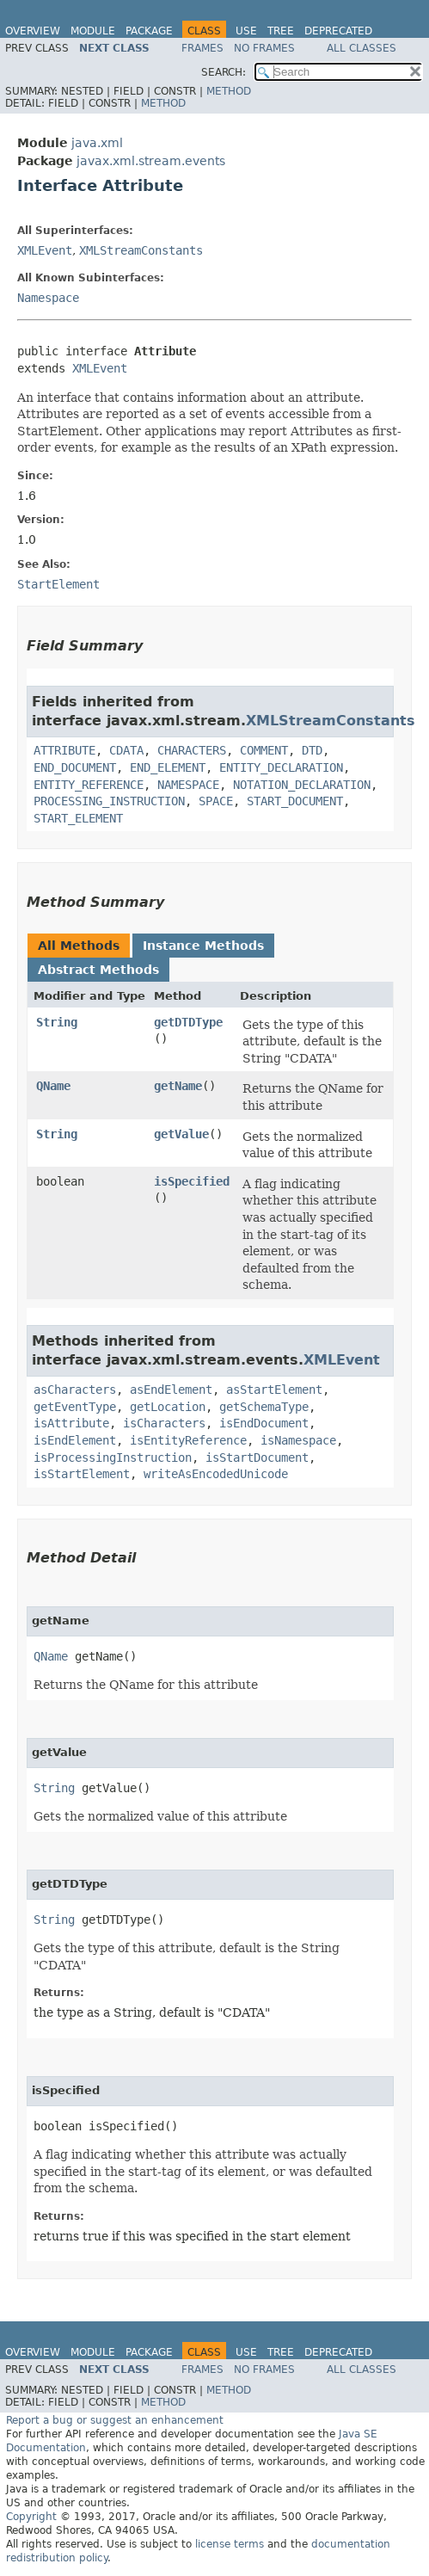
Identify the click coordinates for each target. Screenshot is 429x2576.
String (56, 1022)
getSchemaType (264, 1407)
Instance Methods (203, 945)
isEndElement (75, 1440)
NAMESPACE (188, 785)
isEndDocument (264, 1423)
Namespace (48, 298)
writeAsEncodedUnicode (216, 1474)
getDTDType (188, 1022)
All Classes (361, 48)
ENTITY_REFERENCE (89, 785)
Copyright (31, 2517)
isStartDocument (257, 1457)
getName (178, 1086)
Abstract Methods (98, 970)
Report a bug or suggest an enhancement (115, 2420)
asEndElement (171, 1389)
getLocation (167, 1407)
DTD (312, 750)
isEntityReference (188, 1440)
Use (246, 31)
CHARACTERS (191, 750)
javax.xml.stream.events (151, 161)
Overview (32, 31)
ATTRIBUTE (64, 750)
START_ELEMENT (78, 818)
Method (228, 91)
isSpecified (192, 1181)
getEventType (75, 1407)
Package (149, 31)
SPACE (216, 801)
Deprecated (338, 31)
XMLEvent (44, 250)
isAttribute (71, 1423)
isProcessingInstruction (113, 1457)
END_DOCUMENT (75, 767)
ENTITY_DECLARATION (281, 767)
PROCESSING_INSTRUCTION (109, 801)
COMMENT (264, 750)
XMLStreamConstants (141, 250)
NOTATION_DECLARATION (302, 785)
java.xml (97, 143)
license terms (229, 2544)
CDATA (126, 750)
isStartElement (82, 1474)
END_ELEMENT (167, 767)
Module (92, 31)
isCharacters (164, 1423)
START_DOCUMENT (295, 801)
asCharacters (75, 1389)
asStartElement (274, 1389)
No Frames (264, 48)
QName (53, 1086)
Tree (280, 31)
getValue (181, 1134)
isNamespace (298, 1440)
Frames (202, 48)
